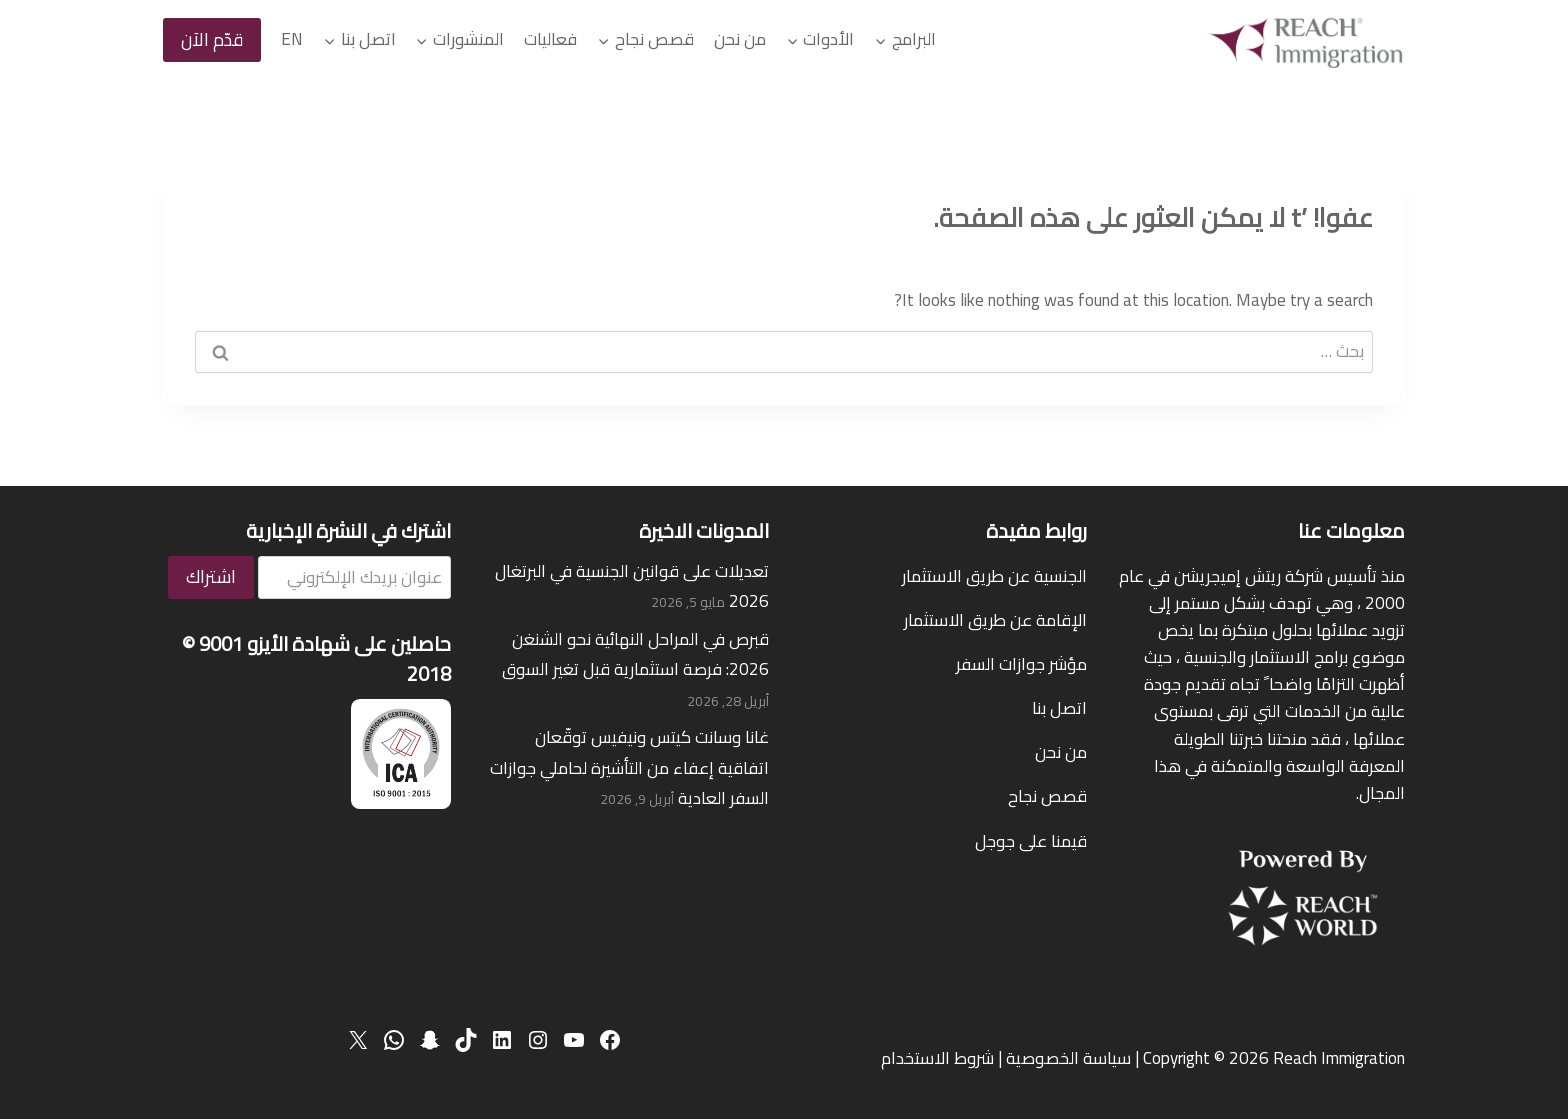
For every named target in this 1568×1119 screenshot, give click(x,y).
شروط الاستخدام (937, 1058)
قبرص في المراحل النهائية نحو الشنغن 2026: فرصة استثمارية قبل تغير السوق (635, 654)
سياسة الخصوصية (1068, 1058)
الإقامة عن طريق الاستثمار (995, 620)
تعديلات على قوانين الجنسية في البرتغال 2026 (632, 586)
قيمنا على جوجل (1031, 841)
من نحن (740, 39)
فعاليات (550, 39)
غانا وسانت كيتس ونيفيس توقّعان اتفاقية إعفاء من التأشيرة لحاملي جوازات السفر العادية (629, 767)
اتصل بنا (1059, 708)
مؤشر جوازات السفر (1021, 664)
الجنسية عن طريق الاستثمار (994, 576)
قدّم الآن (212, 39)
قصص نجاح (1047, 796)
